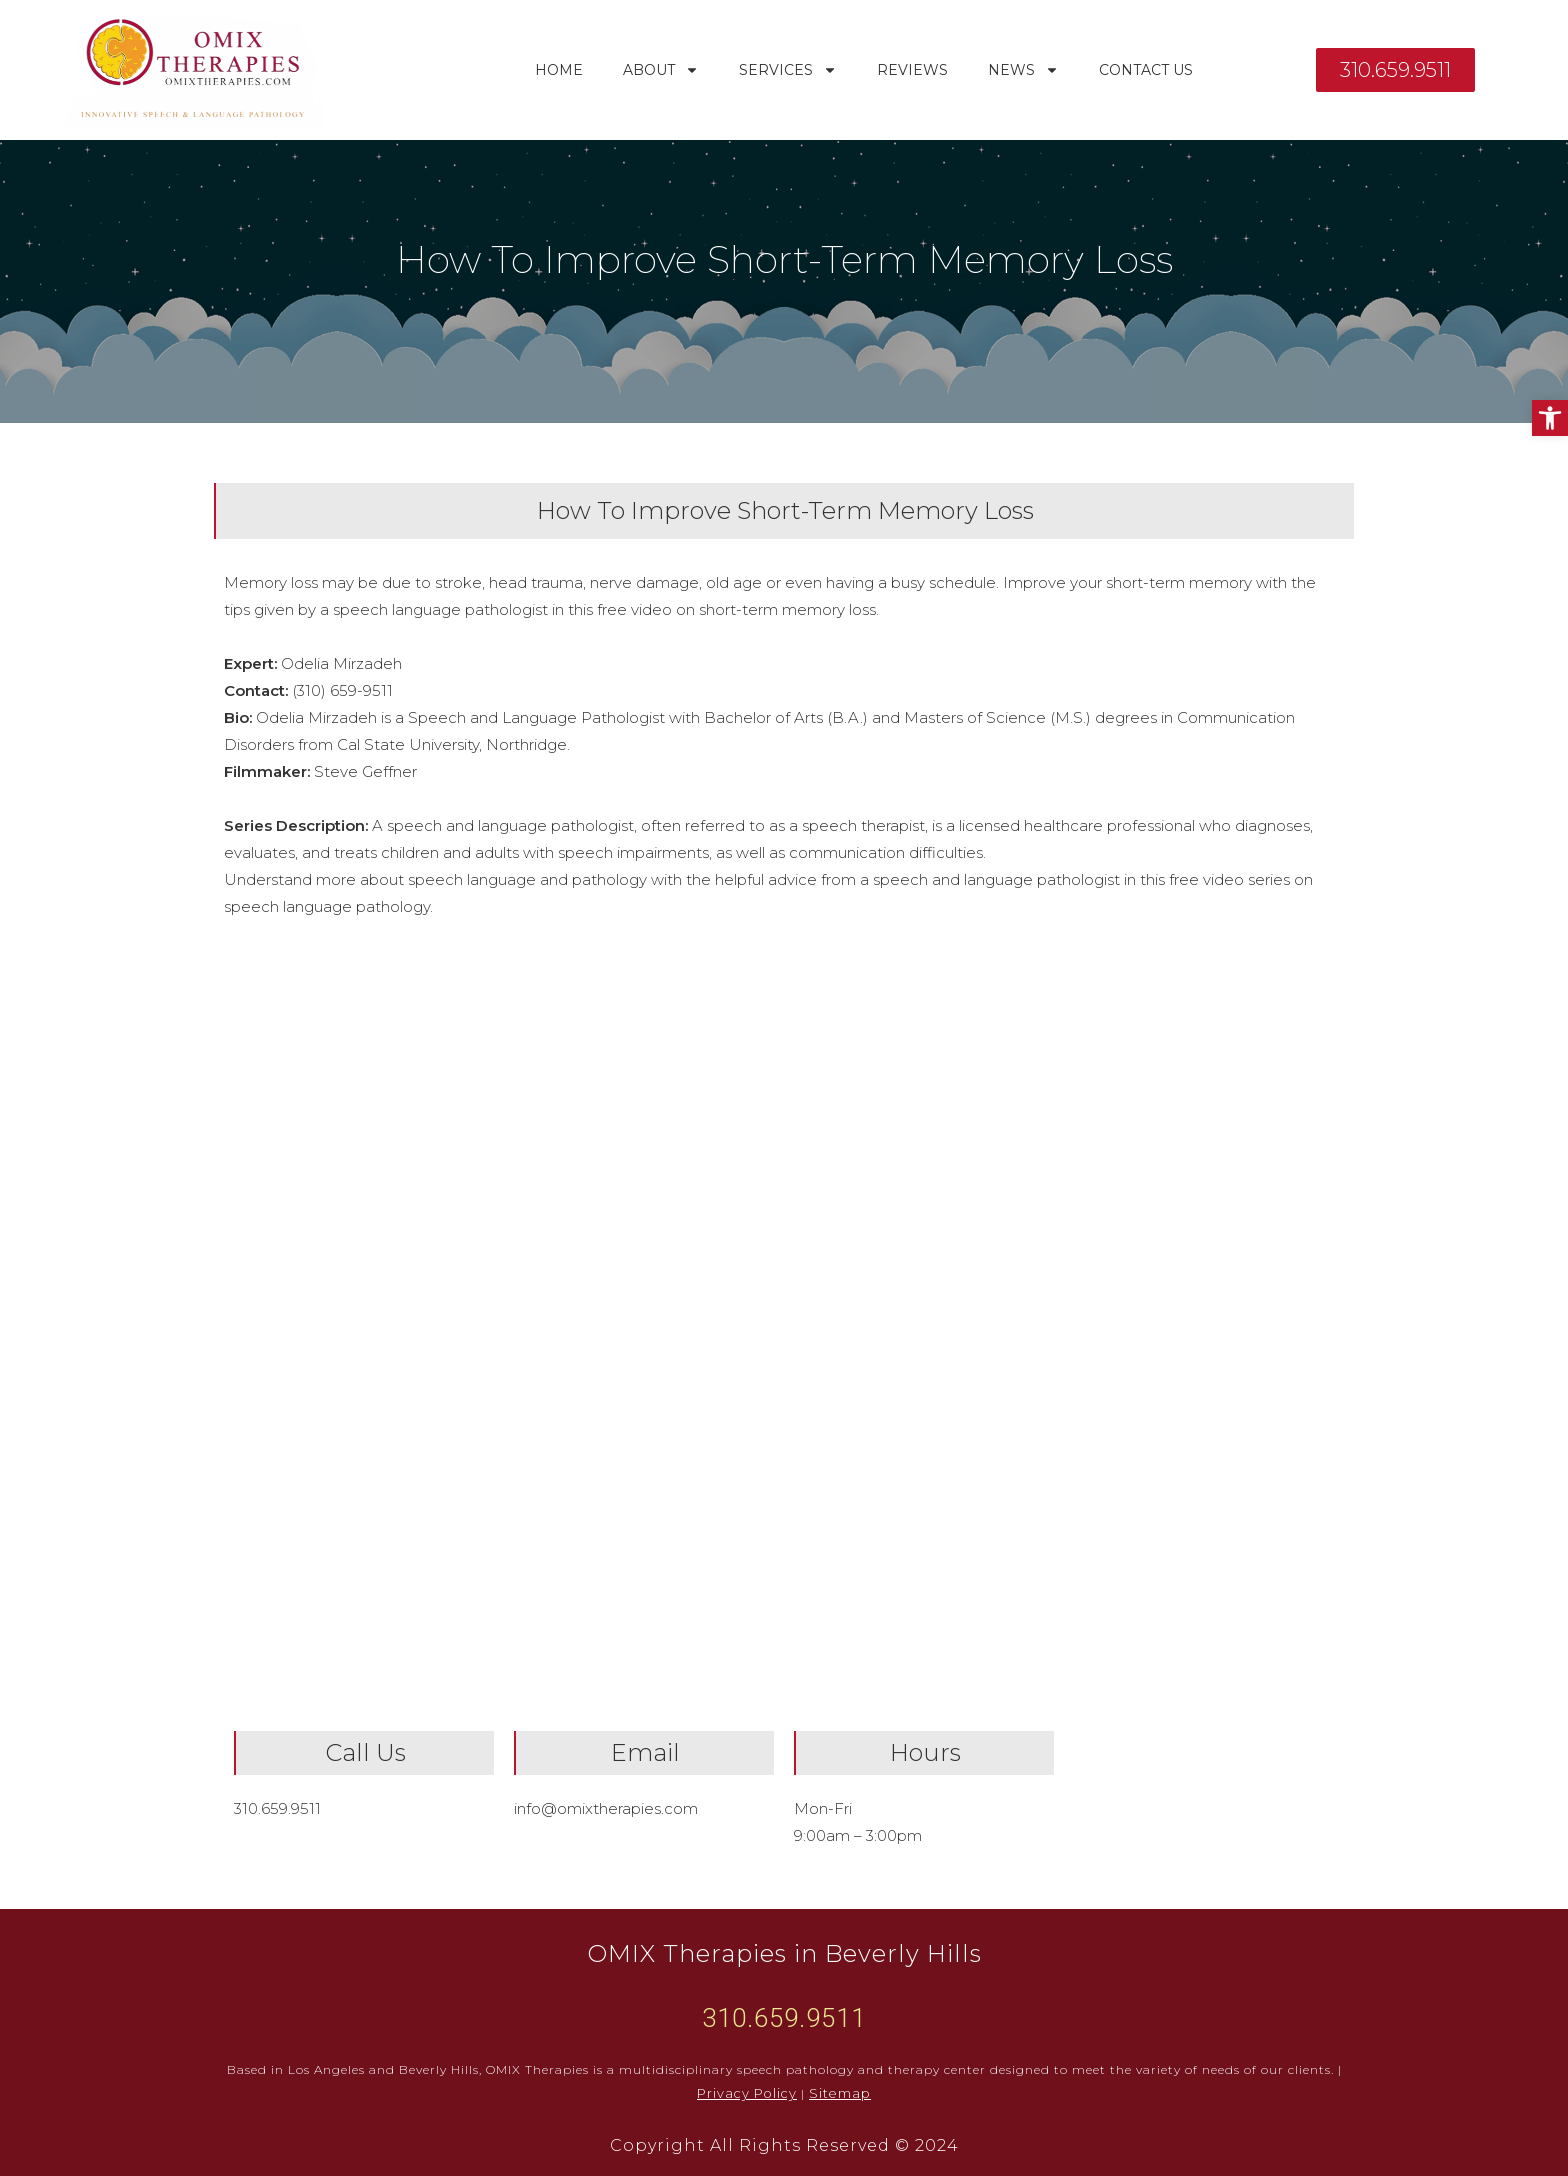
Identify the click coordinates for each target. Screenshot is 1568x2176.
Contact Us (1146, 70)
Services (788, 70)
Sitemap (837, 2093)
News (1023, 70)
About (661, 70)
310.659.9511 (277, 1808)
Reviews (912, 70)
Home (559, 70)
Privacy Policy (750, 2093)
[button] (1550, 418)
